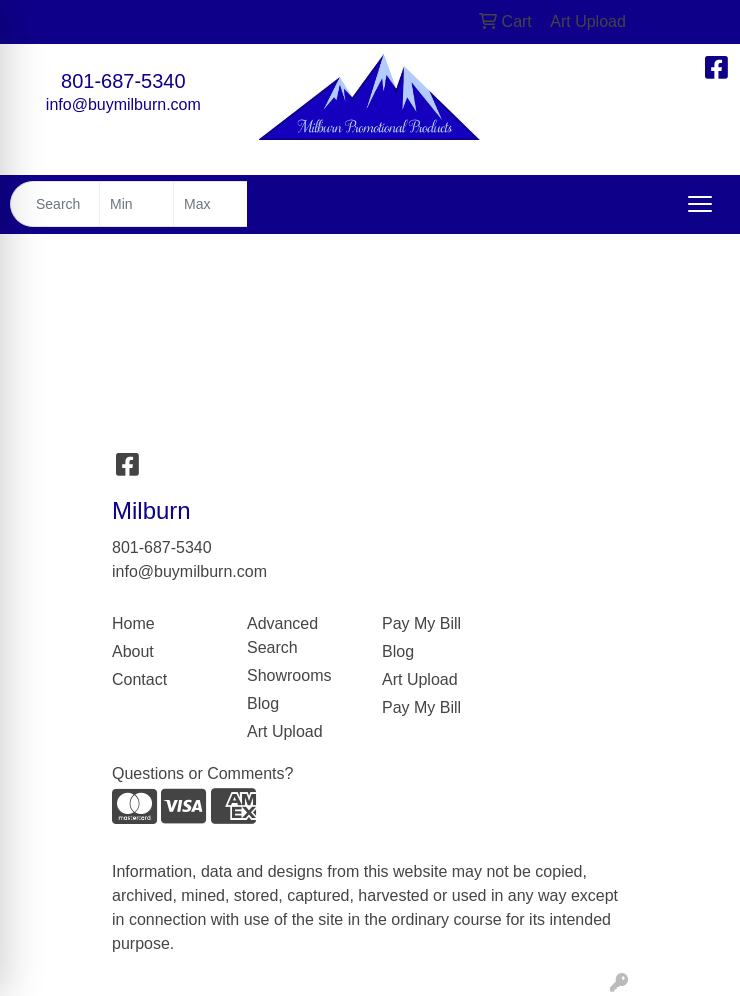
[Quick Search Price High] (210, 204)
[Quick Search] (55, 204)
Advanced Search (282, 635)
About (133, 651)
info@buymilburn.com (123, 104)
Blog (263, 703)
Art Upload (285, 731)
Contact (139, 679)
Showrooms (289, 675)
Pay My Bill (421, 623)
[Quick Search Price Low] (136, 204)
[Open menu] (700, 204)
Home (133, 623)
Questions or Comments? (202, 773)
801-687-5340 (123, 81)
